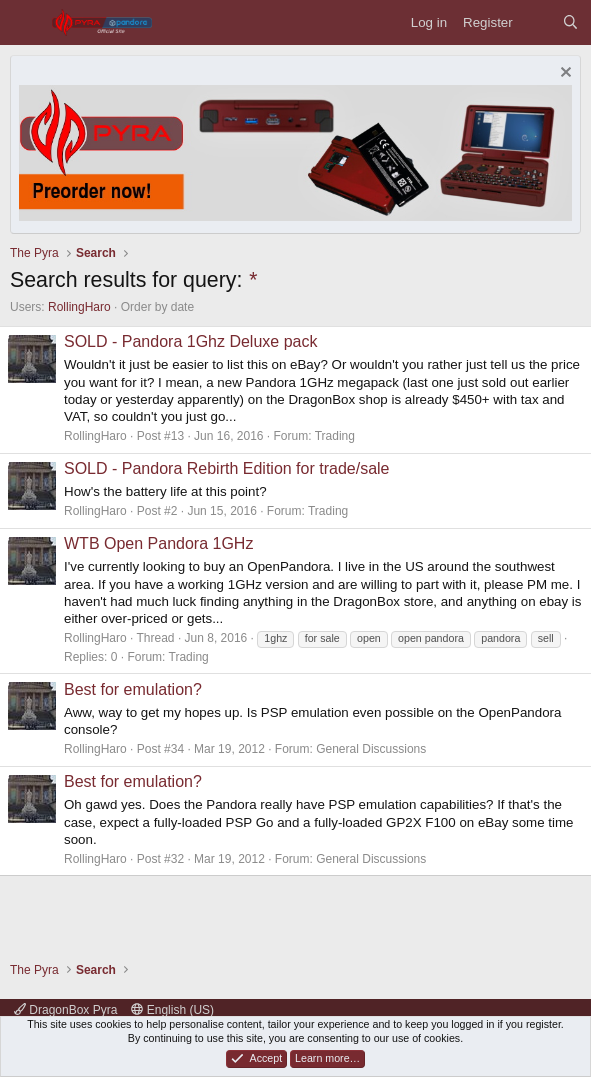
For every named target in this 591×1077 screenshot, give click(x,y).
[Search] (570, 22)
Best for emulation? (133, 689)
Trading (335, 436)
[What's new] (537, 22)
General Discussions (371, 749)
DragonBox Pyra (65, 1010)
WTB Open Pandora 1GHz (158, 543)
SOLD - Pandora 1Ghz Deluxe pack (190, 341)
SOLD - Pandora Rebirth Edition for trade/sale (227, 468)
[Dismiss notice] (563, 74)
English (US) (172, 1010)
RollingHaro (79, 307)
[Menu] (25, 22)
